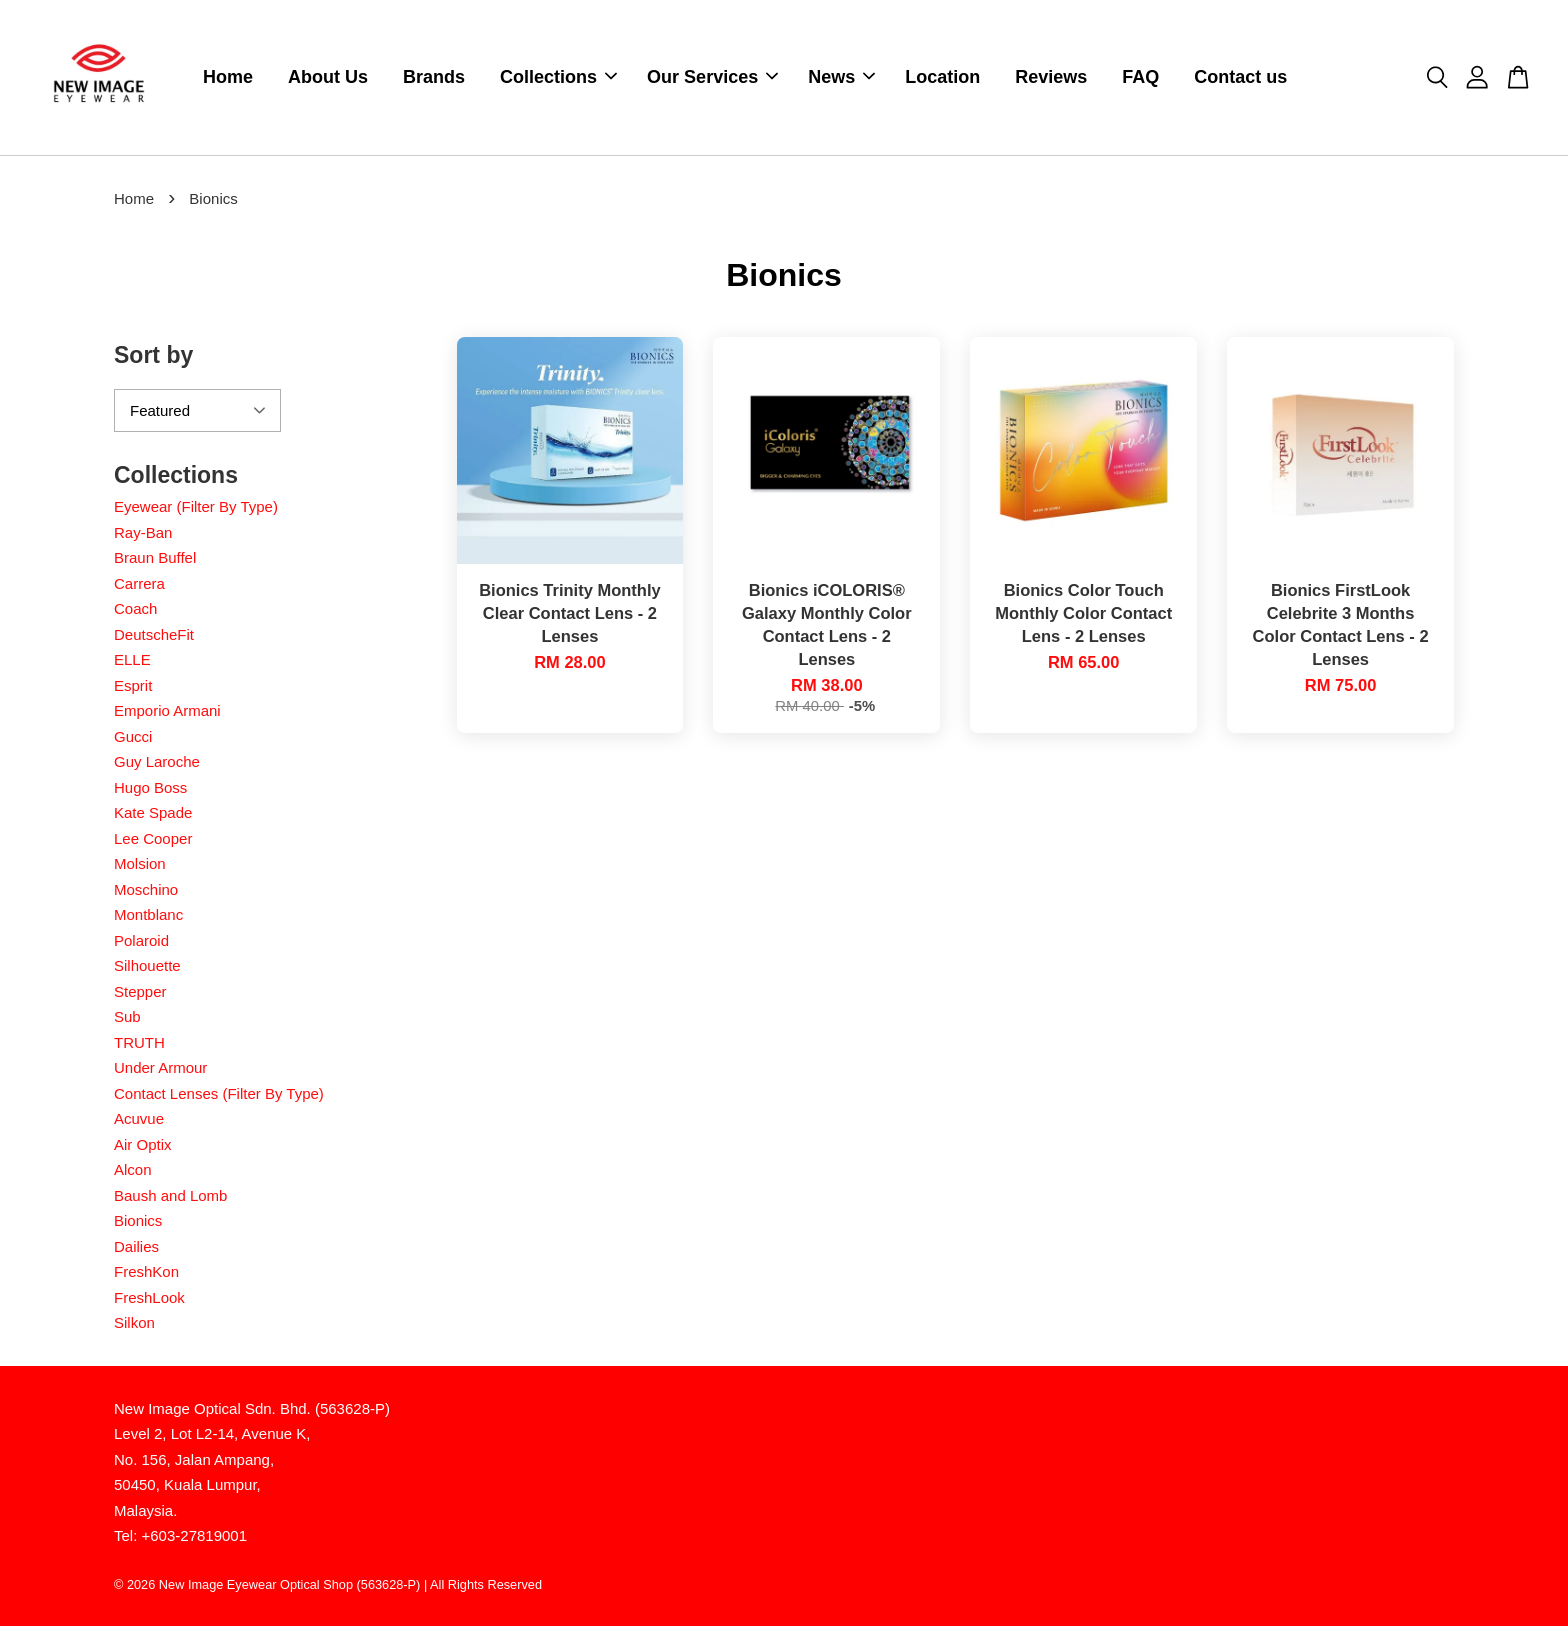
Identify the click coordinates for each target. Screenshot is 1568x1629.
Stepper (140, 994)
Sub (127, 1019)
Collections (558, 79)
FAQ (1140, 79)
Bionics (138, 1223)
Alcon (133, 1172)
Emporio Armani (167, 713)
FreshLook (149, 1300)
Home (228, 79)
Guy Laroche (157, 764)
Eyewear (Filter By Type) (196, 509)
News (841, 79)
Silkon (134, 1325)
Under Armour (160, 1070)
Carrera (139, 586)
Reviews (1051, 79)
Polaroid (141, 943)
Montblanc (148, 917)
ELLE (132, 662)
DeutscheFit (154, 637)
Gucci (133, 739)
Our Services (712, 79)
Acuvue (139, 1121)
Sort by (153, 358)
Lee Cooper (153, 841)
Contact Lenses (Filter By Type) (219, 1096)
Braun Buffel (155, 560)
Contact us (1240, 79)
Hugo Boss (150, 790)
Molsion (140, 866)
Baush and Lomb (170, 1198)
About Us (328, 79)
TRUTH (139, 1045)
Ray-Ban (143, 535)
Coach (135, 611)
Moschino (146, 892)
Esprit (133, 688)
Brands (434, 79)
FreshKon (146, 1274)
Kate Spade (153, 815)
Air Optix (143, 1147)
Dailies (136, 1249)
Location (942, 79)
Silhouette (147, 968)
